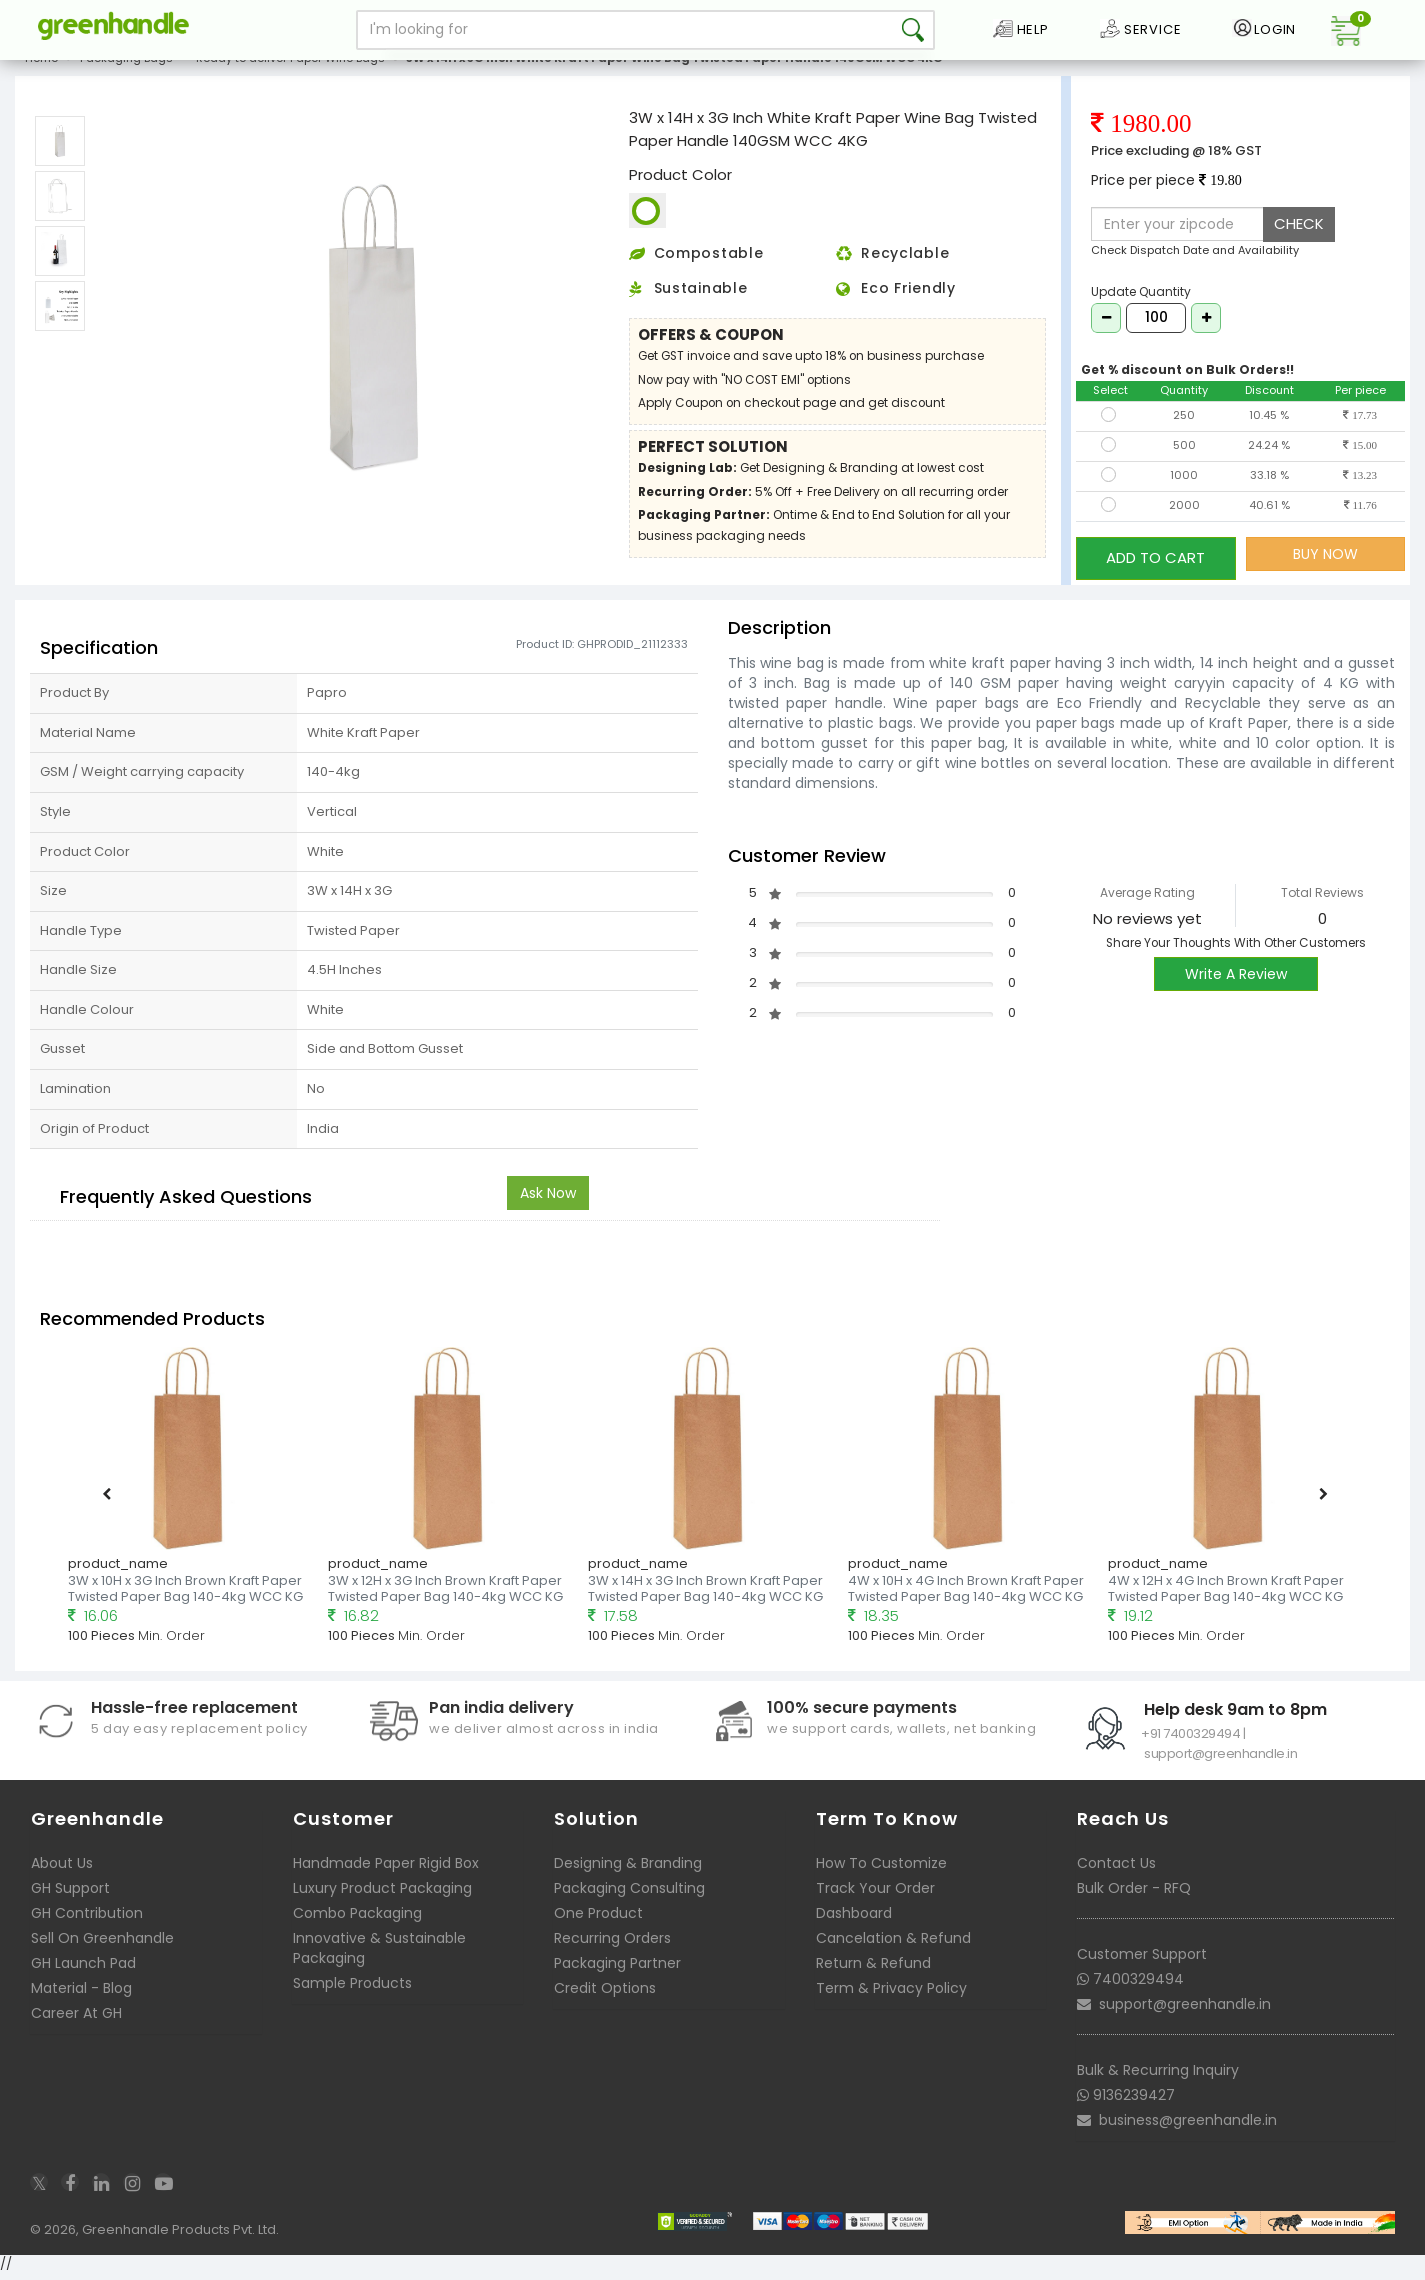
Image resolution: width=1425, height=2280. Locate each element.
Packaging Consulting (629, 1895)
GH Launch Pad (83, 1970)
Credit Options (605, 1995)
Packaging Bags (126, 74)
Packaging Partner (617, 1970)
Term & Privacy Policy (891, 1995)
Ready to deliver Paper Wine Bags (290, 74)
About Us (62, 1870)
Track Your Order (875, 1895)
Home (41, 74)
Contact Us (1116, 1870)
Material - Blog (81, 1995)
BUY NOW (1325, 569)
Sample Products (352, 1990)
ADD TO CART (1155, 568)
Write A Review (1236, 982)
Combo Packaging (357, 1920)
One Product (598, 1920)
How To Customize (881, 1870)
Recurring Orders (612, 1945)
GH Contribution (87, 1920)
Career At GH (76, 2020)
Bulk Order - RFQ (1134, 1895)
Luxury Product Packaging (382, 1895)
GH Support (70, 1895)
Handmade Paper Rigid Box (386, 1870)
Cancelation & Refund (893, 1945)
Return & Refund (873, 1970)
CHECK (1299, 239)
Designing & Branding (628, 1870)
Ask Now (548, 1200)
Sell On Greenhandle (102, 1945)
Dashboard (854, 1920)
